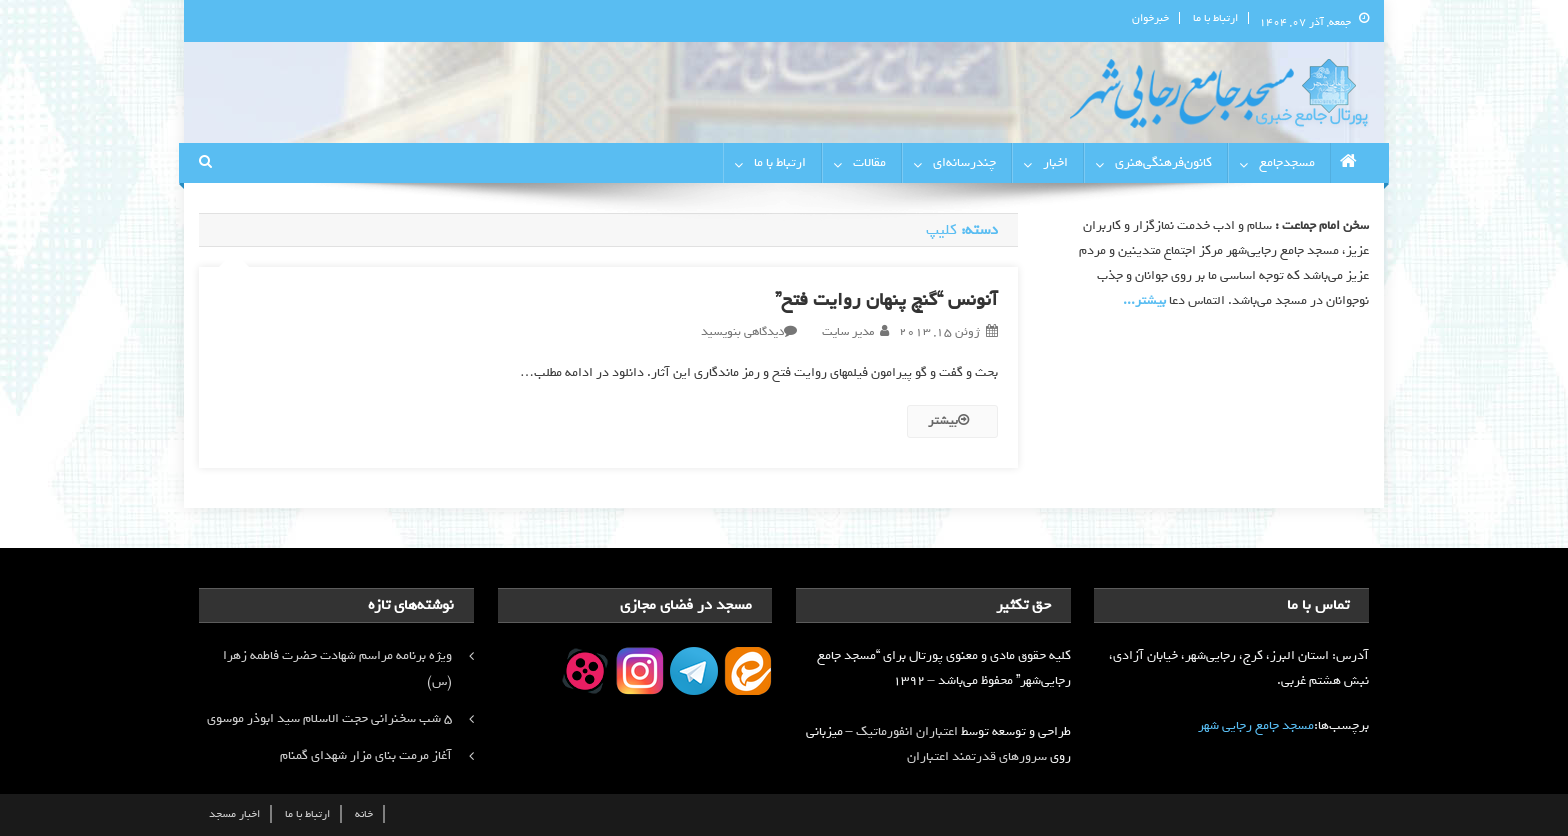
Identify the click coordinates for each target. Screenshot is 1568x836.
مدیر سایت (848, 332)
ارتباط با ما (1215, 18)
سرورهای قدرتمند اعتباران (977, 756)
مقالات (869, 162)
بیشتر (948, 421)
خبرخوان (1150, 18)
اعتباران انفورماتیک (907, 731)
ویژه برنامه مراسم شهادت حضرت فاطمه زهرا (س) (337, 668)
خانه (364, 814)
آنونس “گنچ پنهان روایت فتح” (886, 300)
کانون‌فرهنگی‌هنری (1163, 162)
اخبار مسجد (234, 814)
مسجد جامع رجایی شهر (1256, 725)
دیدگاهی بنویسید (742, 332)
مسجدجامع (1287, 162)
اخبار (1055, 162)
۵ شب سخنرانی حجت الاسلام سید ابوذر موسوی (329, 718)
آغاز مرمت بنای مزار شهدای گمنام (366, 755)
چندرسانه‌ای (964, 162)
